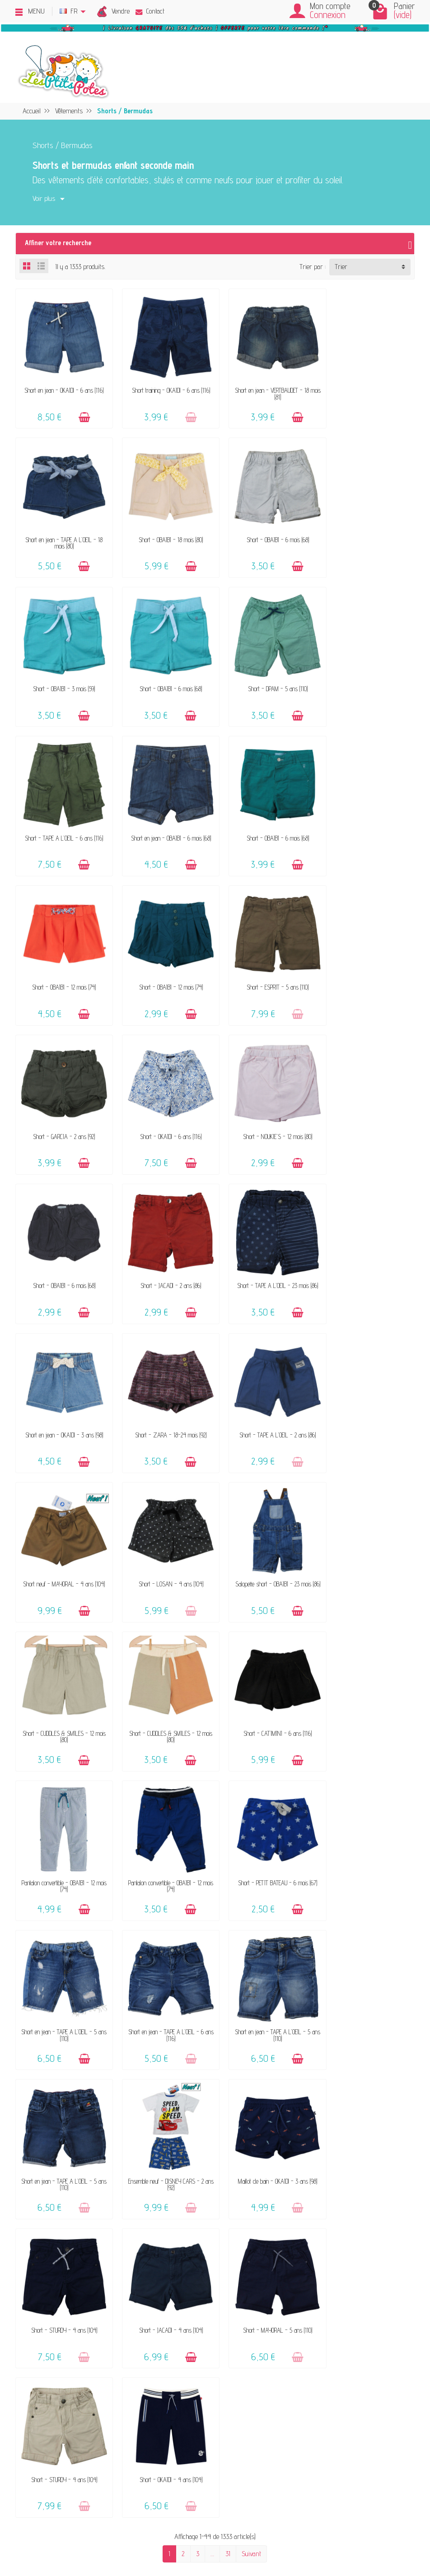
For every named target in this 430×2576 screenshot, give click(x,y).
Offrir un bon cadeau (91, 2255)
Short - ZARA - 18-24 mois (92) (266, 1109)
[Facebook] (56, 2531)
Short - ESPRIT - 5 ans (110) (266, 819)
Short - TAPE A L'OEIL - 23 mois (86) (61, 1109)
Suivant (251, 1906)
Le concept (77, 2206)
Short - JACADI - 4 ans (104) (61, 1832)
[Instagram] (99, 2531)
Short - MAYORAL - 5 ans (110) (163, 1832)
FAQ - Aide (220, 2218)
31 (227, 1906)
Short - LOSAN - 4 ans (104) (163, 1253)
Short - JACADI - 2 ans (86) (368, 964)
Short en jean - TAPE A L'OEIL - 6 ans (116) (266, 1546)
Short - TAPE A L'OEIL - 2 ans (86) (368, 1109)
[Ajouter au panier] (81, 412)
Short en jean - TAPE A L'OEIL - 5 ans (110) (163, 1546)
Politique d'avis (329, 2231)
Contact (150, 11)
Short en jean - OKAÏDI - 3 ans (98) (164, 1109)
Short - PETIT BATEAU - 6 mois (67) (61, 1543)
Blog (315, 2255)
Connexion (328, 14)
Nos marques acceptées (95, 2231)
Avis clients (79, 2243)
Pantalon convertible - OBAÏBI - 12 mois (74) (266, 1401)
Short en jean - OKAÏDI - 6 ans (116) (61, 386)
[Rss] (77, 2531)
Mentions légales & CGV (339, 2206)
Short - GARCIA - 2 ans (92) (368, 819)
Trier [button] (341, 266)
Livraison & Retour (230, 2231)
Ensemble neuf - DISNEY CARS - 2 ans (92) (163, 1690)
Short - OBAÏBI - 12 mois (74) (61, 819)
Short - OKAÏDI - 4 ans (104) (368, 1832)
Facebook (321, 2280)
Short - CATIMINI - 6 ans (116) (164, 1398)
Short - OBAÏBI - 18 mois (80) (62, 530)
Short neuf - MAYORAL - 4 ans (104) (62, 1257)
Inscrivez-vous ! (284, 2473)
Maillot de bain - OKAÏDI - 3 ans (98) (266, 1687)
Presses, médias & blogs (342, 2243)
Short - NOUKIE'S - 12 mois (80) (163, 964)
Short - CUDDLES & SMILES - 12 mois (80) (368, 1257)
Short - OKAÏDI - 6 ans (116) (62, 964)
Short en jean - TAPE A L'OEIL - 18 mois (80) (368, 389)
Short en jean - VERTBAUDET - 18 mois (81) (266, 389)
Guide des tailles (226, 2255)
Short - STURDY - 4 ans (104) (368, 1687)
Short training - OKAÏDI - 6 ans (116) (164, 386)
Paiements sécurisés (233, 2243)
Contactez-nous (226, 2206)
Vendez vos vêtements (93, 2218)
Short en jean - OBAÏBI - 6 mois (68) (266, 675)
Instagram (323, 2292)
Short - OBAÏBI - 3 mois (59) (266, 530)
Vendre (121, 11)
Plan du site (325, 2268)
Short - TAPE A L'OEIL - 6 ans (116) (164, 675)
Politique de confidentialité (342, 2218)
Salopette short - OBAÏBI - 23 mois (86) (266, 1257)
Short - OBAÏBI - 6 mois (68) (164, 530)
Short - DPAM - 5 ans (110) (62, 675)
